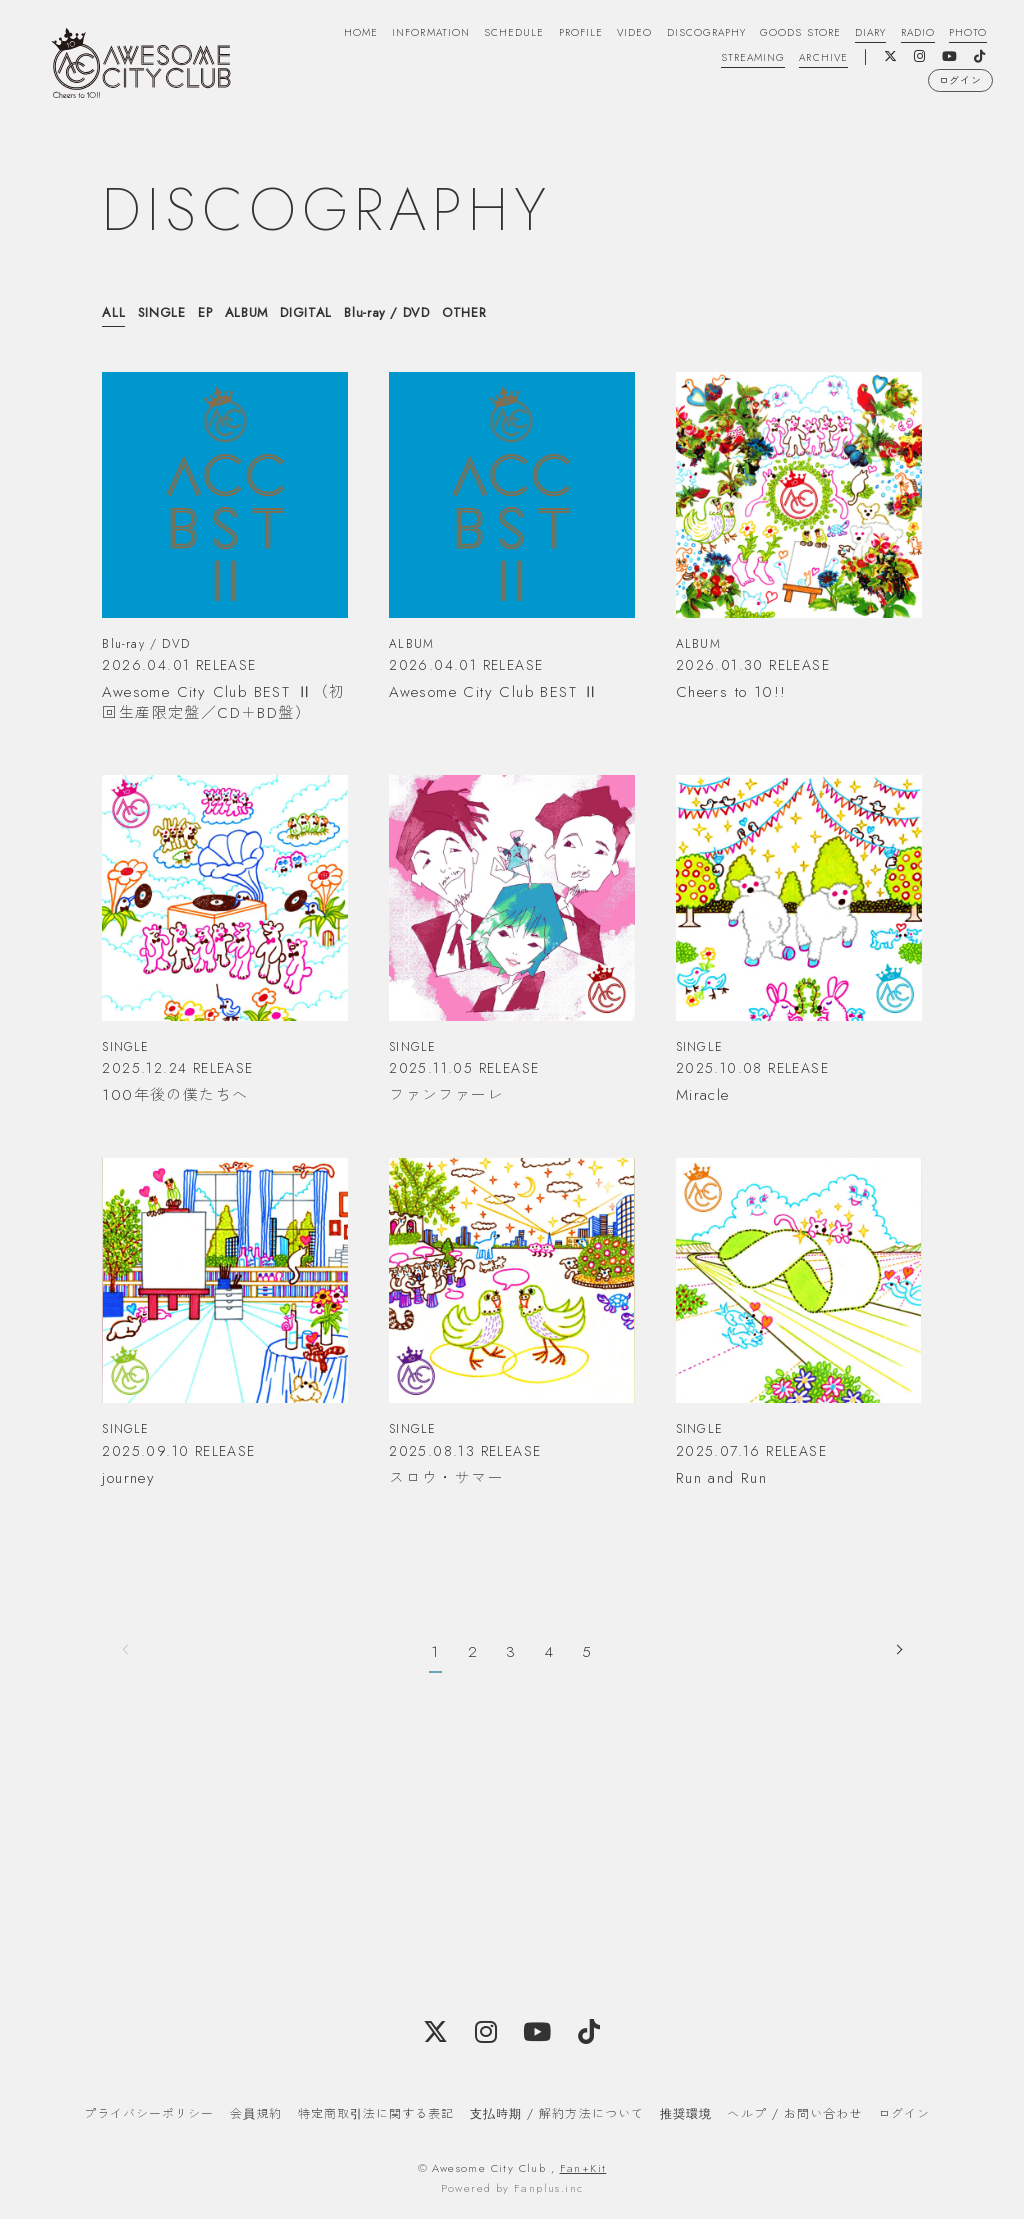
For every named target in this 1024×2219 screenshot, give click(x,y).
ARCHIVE (819, 59)
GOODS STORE (789, 33)
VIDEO (616, 33)
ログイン (957, 85)
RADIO (912, 33)
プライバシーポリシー (149, 2113)
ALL (113, 312)
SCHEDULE (490, 33)
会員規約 (256, 2113)
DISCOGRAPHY (691, 33)
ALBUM (247, 312)
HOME (329, 33)
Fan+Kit (583, 2167)
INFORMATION (403, 33)
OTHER (465, 312)
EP (205, 312)
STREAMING (743, 59)
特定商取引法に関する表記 (376, 2113)
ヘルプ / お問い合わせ (794, 2113)
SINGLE (162, 312)
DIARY (862, 33)
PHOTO (965, 33)
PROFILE (560, 33)
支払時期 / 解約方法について (557, 2113)
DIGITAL (307, 312)
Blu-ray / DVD (387, 312)
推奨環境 (686, 2113)
